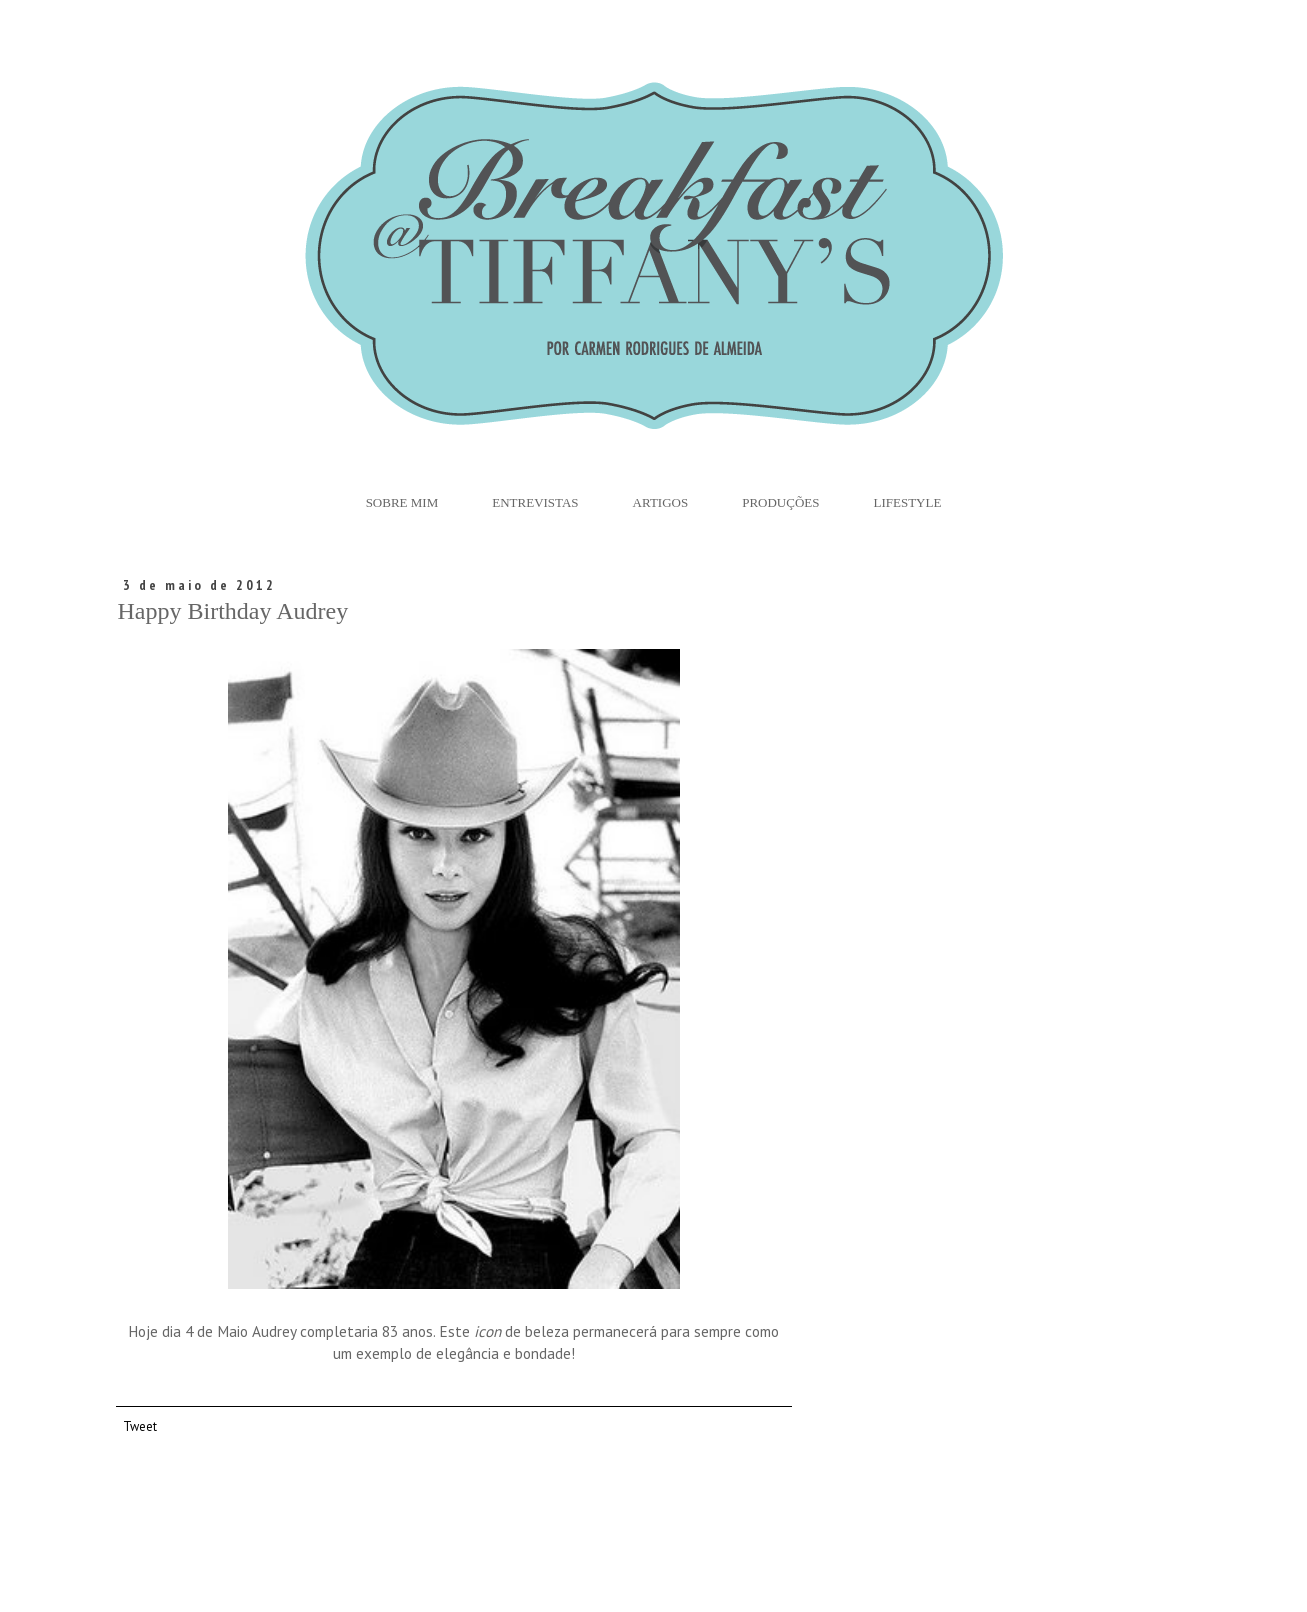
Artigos (661, 502)
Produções (780, 502)
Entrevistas (535, 502)
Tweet (140, 1426)
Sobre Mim (402, 502)
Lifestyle (907, 502)
